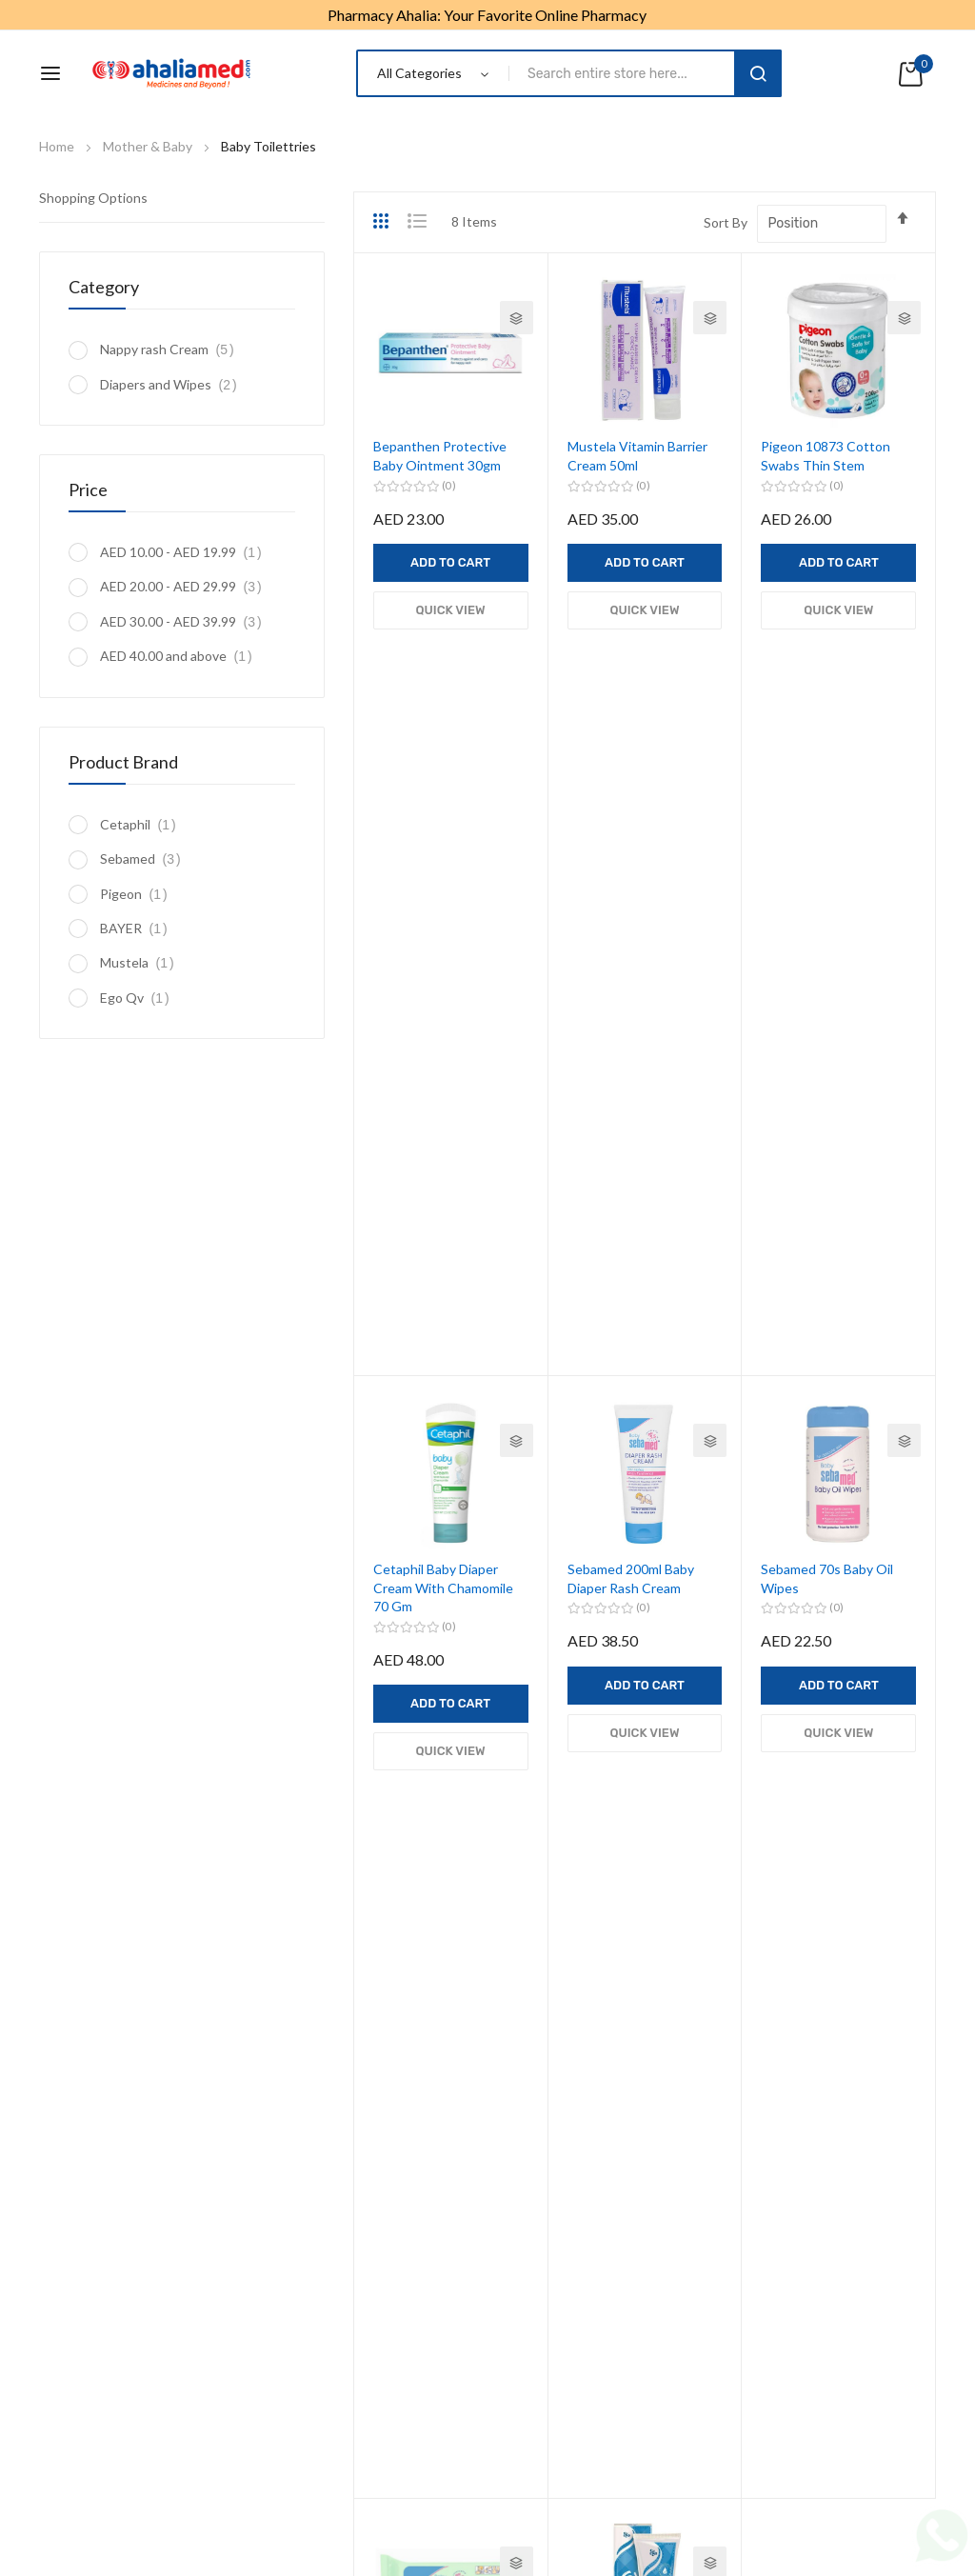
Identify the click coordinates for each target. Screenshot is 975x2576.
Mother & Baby (149, 146)
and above (181, 656)
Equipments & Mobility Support (594, 1887)
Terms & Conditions (426, 2429)
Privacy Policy (303, 2429)
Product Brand (123, 761)
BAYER (139, 928)
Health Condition (553, 1920)
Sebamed (145, 858)
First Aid (64, 2270)
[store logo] (171, 73)
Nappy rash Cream (172, 349)
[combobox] (625, 73)
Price (88, 489)
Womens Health (87, 2203)
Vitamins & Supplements (575, 1820)
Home (58, 146)
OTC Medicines (548, 1854)
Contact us (757, 2429)
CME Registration (92, 2336)
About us (211, 2429)
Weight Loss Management (117, 2136)
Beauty (523, 1954)
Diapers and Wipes (173, 384)
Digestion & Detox (94, 2303)
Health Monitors (87, 2236)
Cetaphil (143, 824)
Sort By (725, 222)
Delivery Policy (656, 2429)
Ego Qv (140, 997)
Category (104, 286)
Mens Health (77, 2170)
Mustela (142, 962)
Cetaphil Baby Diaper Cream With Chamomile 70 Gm (443, 879)
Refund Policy (549, 2429)
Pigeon (139, 894)
